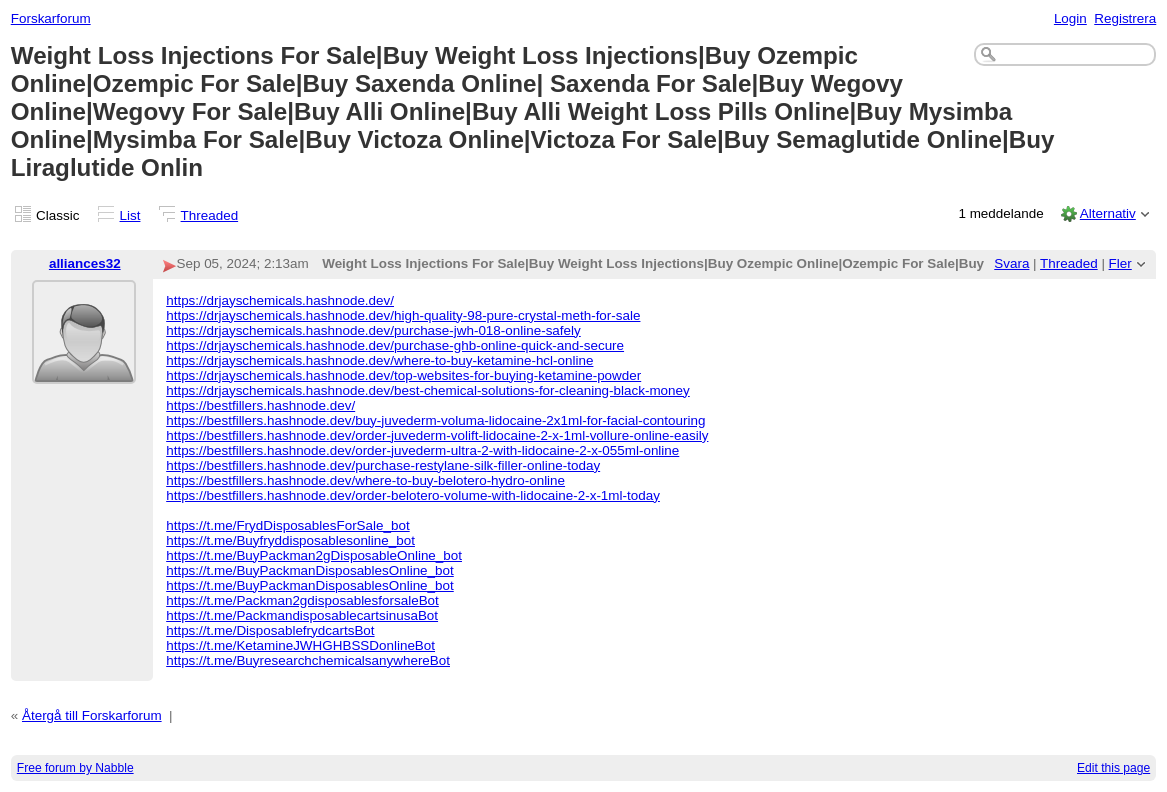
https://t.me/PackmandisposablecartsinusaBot (302, 615)
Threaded (210, 215)
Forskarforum (51, 18)
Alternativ (1108, 213)
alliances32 (85, 263)
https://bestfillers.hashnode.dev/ (260, 405)
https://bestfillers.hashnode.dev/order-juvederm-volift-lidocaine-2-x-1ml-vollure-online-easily (437, 435)
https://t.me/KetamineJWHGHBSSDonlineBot (300, 645)
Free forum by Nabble (75, 768)
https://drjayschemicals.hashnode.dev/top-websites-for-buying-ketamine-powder (403, 375)
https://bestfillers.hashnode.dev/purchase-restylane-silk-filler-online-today (383, 465)
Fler (1120, 263)
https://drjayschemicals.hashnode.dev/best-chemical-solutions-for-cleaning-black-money (428, 390)
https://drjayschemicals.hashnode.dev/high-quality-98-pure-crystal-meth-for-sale (403, 315)
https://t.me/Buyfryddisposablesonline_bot (290, 540)
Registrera (1125, 18)
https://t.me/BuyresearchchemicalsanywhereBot (308, 660)
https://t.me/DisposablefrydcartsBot (270, 630)
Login (1070, 18)
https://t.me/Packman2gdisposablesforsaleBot (302, 600)
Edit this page (1113, 768)
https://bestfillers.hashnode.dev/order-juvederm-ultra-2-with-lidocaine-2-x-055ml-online (422, 450)
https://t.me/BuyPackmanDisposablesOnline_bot (310, 570)
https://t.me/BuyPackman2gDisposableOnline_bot (314, 555)
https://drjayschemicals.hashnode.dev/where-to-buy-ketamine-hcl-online (379, 360)
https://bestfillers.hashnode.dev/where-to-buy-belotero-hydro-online (365, 480)
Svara (1011, 263)
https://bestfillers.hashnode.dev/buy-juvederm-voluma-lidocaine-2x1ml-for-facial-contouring (435, 420)
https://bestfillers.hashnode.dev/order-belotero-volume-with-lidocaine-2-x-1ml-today (413, 495)
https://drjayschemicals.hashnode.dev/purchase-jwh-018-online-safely (373, 330)
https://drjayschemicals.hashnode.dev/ (280, 300)
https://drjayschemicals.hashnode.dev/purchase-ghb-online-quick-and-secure (395, 345)
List (130, 215)
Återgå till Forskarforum (92, 715)
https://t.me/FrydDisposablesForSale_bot (287, 525)
